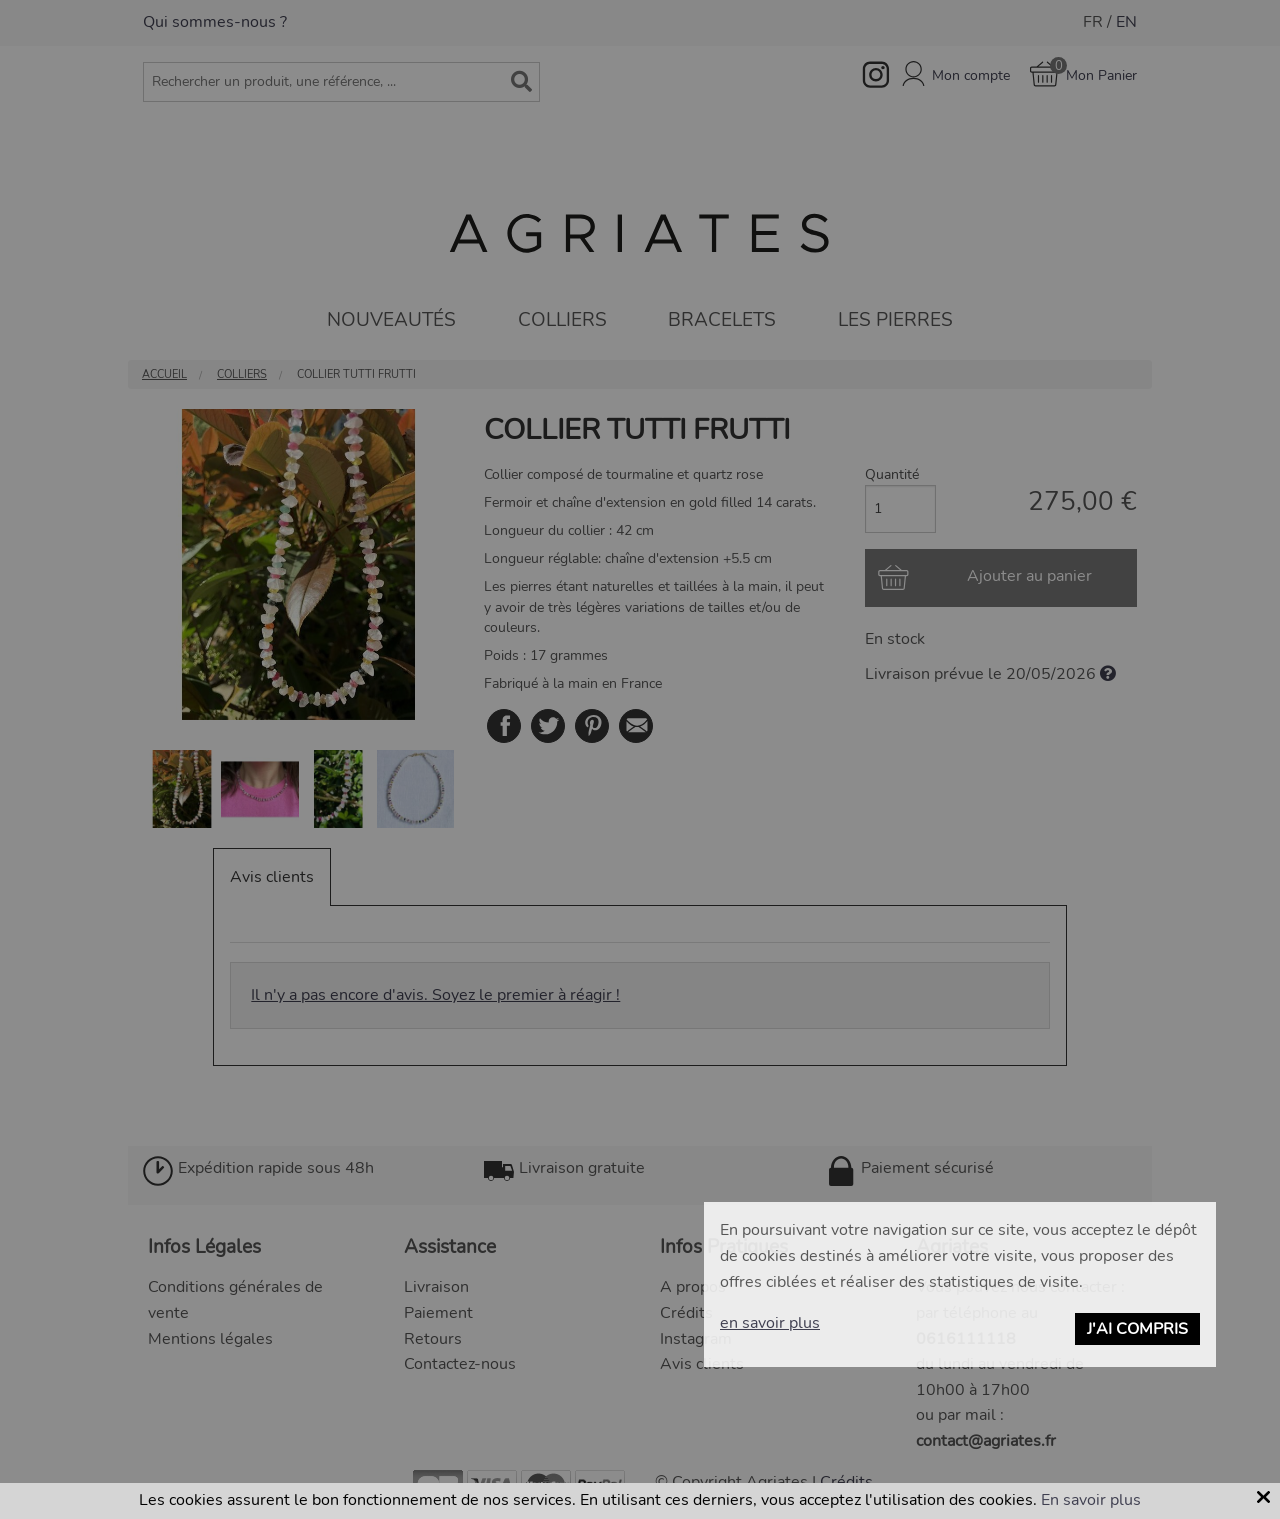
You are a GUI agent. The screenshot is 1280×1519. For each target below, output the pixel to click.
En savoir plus (1091, 1500)
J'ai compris (1137, 1329)
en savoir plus (770, 1323)
